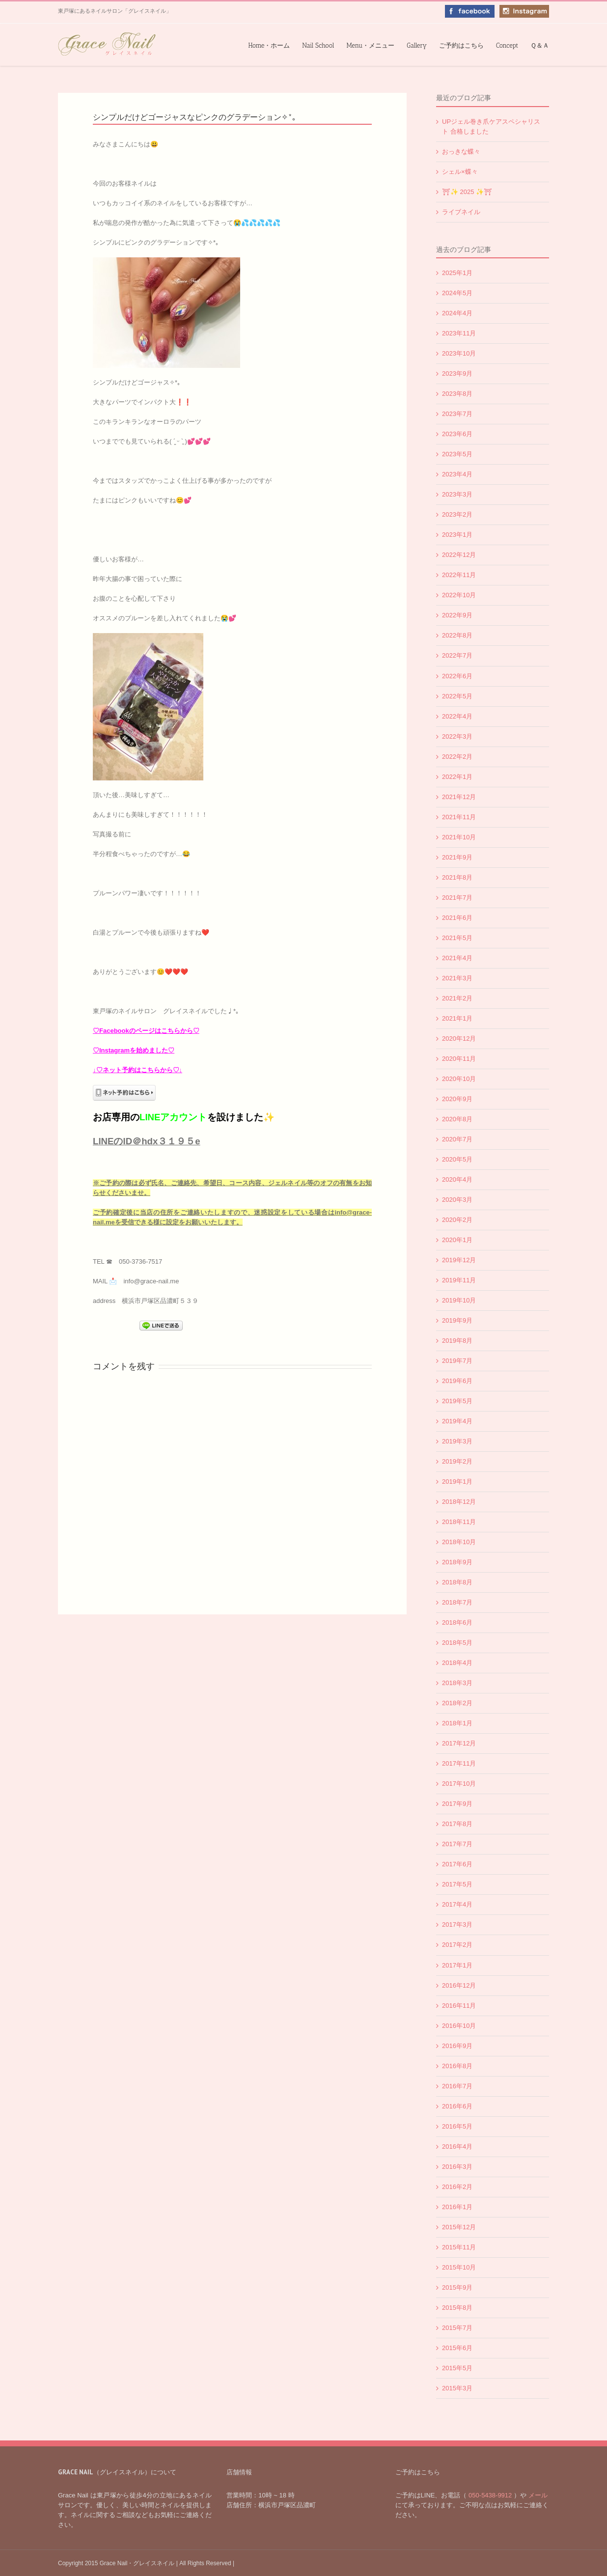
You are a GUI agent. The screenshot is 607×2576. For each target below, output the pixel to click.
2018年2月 (457, 1703)
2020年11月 (459, 1058)
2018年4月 (457, 1662)
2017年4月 (457, 1904)
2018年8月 (457, 1582)
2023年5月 (457, 454)
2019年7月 (457, 1360)
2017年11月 (459, 1763)
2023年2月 (457, 514)
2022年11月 (459, 575)
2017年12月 (459, 1743)
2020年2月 (457, 1219)
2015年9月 (457, 2287)
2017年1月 (457, 1965)
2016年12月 (459, 1985)
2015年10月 (459, 2267)
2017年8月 (457, 1824)
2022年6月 (457, 676)
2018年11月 (459, 1521)
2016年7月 (457, 2086)
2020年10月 (459, 1078)
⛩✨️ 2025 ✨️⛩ (467, 191)
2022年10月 (459, 595)
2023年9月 (457, 373)
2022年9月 (457, 615)
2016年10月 (459, 2025)
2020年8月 (457, 1119)
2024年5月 (457, 293)
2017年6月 (457, 1864)
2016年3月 (457, 2166)
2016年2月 (457, 2186)
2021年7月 (457, 897)
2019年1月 (457, 1481)
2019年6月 (457, 1381)
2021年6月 (457, 917)
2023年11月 (459, 333)
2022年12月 (459, 554)
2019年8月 (457, 1340)
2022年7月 (457, 655)
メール (537, 2495)
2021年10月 (459, 837)
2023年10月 (459, 353)
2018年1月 (457, 1723)
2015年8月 (457, 2307)
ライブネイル (461, 212)
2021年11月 (459, 817)
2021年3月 (457, 978)
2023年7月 (457, 413)
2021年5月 (457, 938)
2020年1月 (457, 1240)
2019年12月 (459, 1260)
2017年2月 (457, 1944)
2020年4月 (457, 1179)
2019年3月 (457, 1441)
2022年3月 (457, 736)
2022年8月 (457, 635)
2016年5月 (457, 2126)
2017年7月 (457, 1844)
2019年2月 (457, 1461)
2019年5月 (457, 1401)
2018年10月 (459, 1542)
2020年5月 (457, 1159)
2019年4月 (457, 1421)
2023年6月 (457, 434)
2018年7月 (457, 1602)
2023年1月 (457, 534)
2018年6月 (457, 1622)
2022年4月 (457, 716)
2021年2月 (457, 998)
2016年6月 (457, 2106)
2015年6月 (457, 2348)
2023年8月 (457, 393)
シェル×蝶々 (460, 171)
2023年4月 (457, 474)
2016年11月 (459, 2005)
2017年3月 (457, 1924)
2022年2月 (457, 756)
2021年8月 (457, 877)
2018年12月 (459, 1501)
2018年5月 (457, 1642)
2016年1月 (457, 2207)
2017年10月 (459, 1783)
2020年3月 (457, 1199)
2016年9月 (457, 2046)
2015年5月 (457, 2368)
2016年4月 (457, 2146)
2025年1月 (457, 273)
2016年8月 (457, 2066)
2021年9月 (457, 857)
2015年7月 (457, 2327)
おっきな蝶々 (461, 151)
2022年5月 (457, 696)
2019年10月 (459, 1300)
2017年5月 (457, 1884)
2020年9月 (457, 1099)
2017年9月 (457, 1803)
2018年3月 (457, 1683)
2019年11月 (459, 1280)
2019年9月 (457, 1320)
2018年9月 (457, 1562)
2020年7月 (457, 1139)
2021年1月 (457, 1018)
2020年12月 (459, 1038)
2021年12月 (459, 797)
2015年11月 (459, 2247)
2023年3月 (457, 494)
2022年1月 (457, 776)
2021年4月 (457, 958)
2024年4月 (457, 313)
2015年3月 (457, 2388)
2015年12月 (459, 2227)
